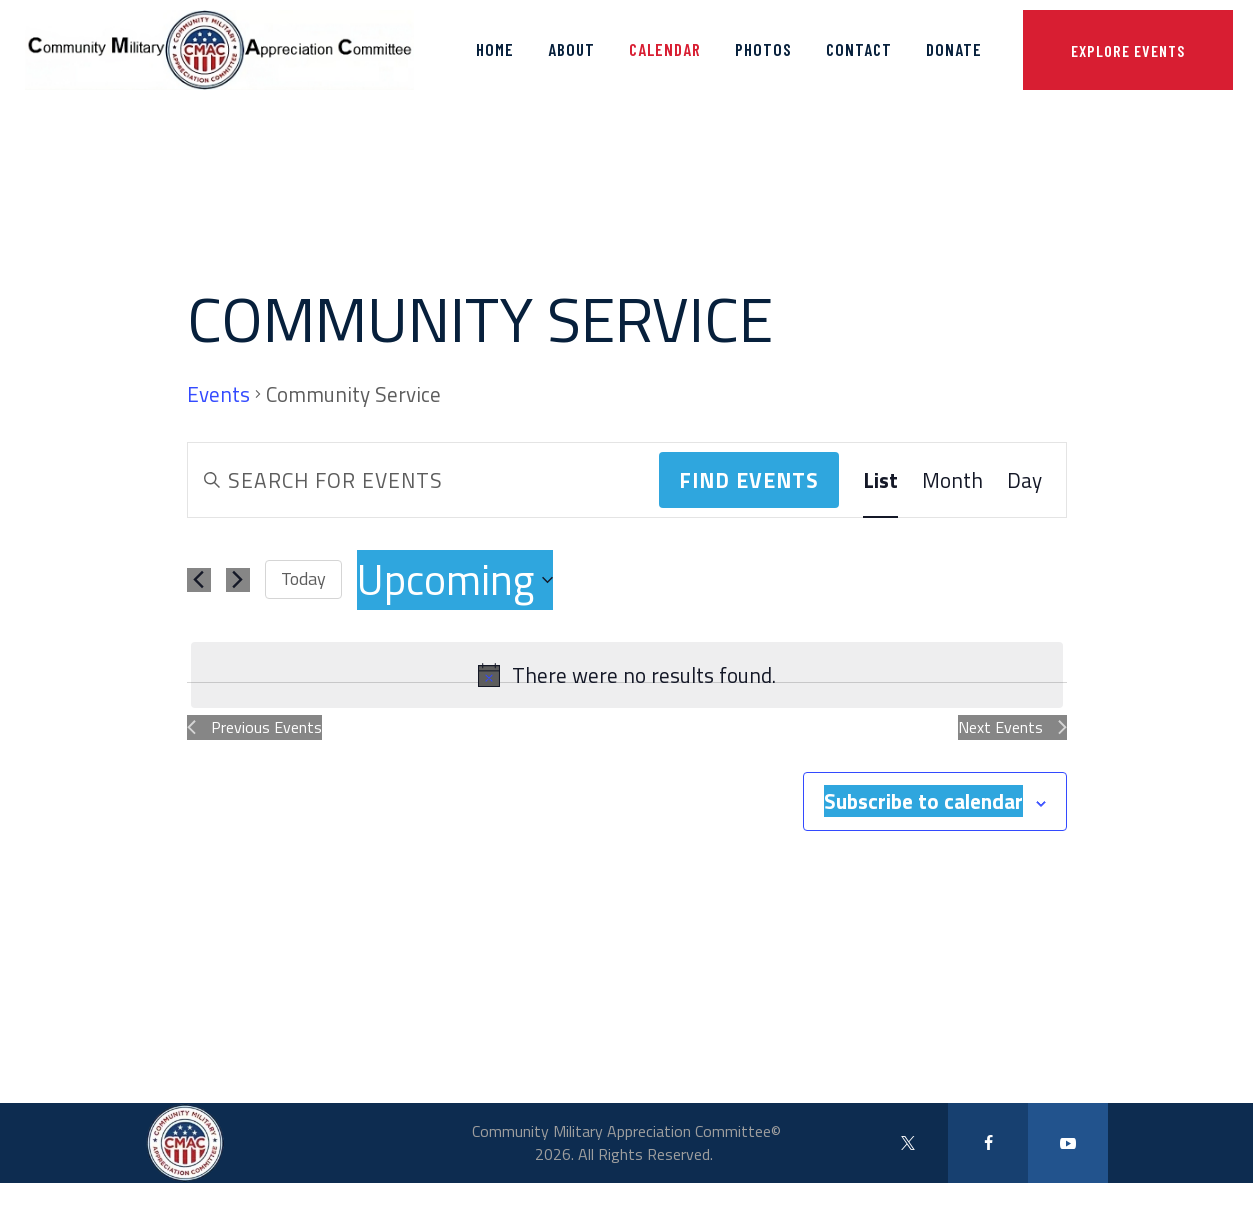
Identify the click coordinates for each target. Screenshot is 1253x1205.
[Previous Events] (199, 580)
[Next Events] (238, 580)
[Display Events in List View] (880, 480)
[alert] (627, 675)
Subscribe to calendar (923, 801)
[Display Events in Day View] (1024, 480)
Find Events (749, 480)
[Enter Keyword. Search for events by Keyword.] (423, 480)
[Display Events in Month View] (952, 480)
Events (218, 395)
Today (303, 578)
